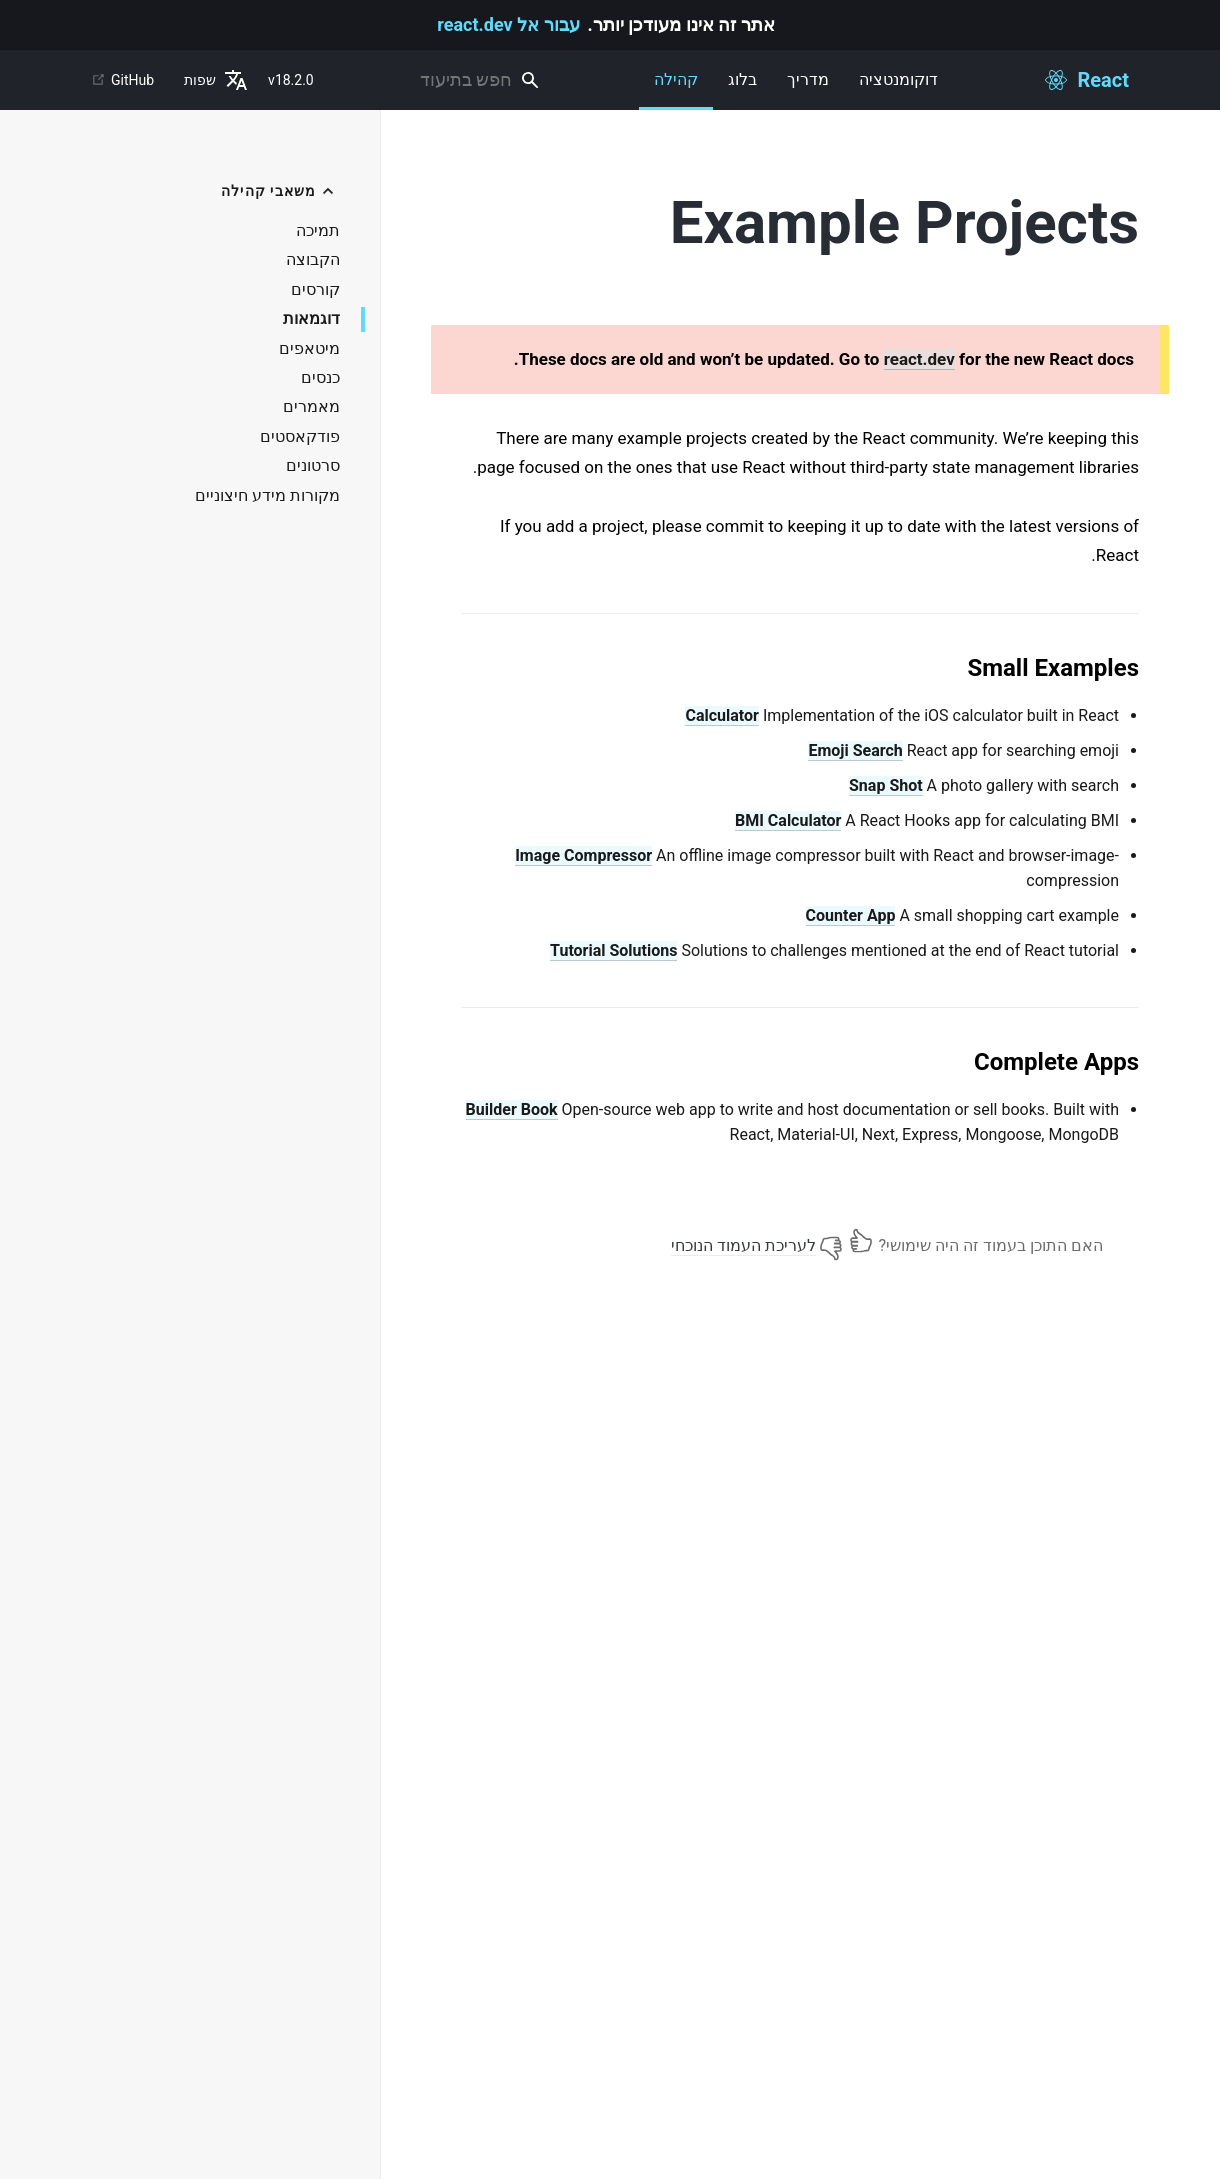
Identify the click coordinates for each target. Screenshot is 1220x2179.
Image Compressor (583, 855)
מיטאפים (309, 349)
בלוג (742, 79)
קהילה (676, 90)
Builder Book (512, 1109)
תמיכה (318, 231)
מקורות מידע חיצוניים (267, 496)
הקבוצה (313, 260)
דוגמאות (311, 319)
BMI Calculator (788, 820)
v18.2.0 (291, 80)
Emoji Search (855, 750)
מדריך (808, 79)
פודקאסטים (300, 437)
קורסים (315, 290)
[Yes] (861, 1241)
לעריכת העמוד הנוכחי (743, 1245)
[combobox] (440, 80)
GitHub (122, 80)
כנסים (320, 378)
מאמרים (311, 407)
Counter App (851, 915)
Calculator (721, 715)
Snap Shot (886, 785)
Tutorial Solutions (613, 950)
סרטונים (313, 466)
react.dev (919, 359)
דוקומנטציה (898, 79)
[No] (831, 1241)
